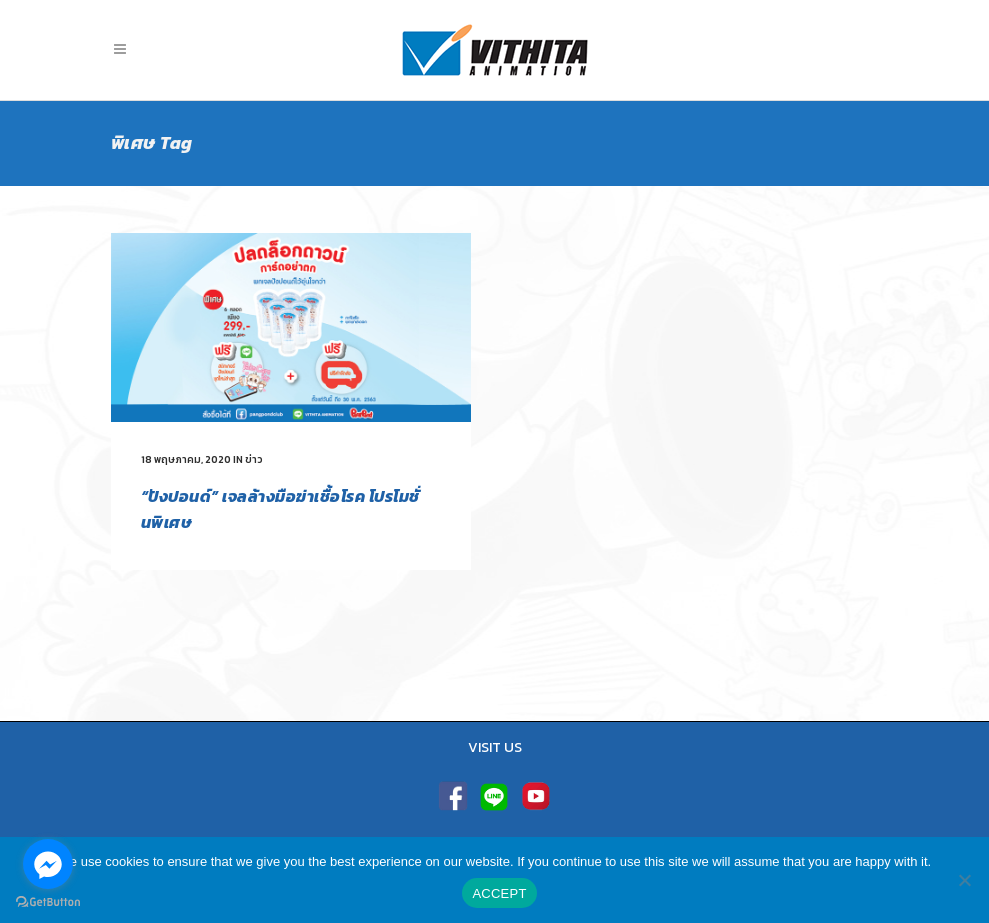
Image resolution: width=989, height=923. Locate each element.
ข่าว (254, 459)
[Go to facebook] (48, 864)
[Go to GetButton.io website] (48, 902)
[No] (964, 880)
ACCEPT (499, 893)
